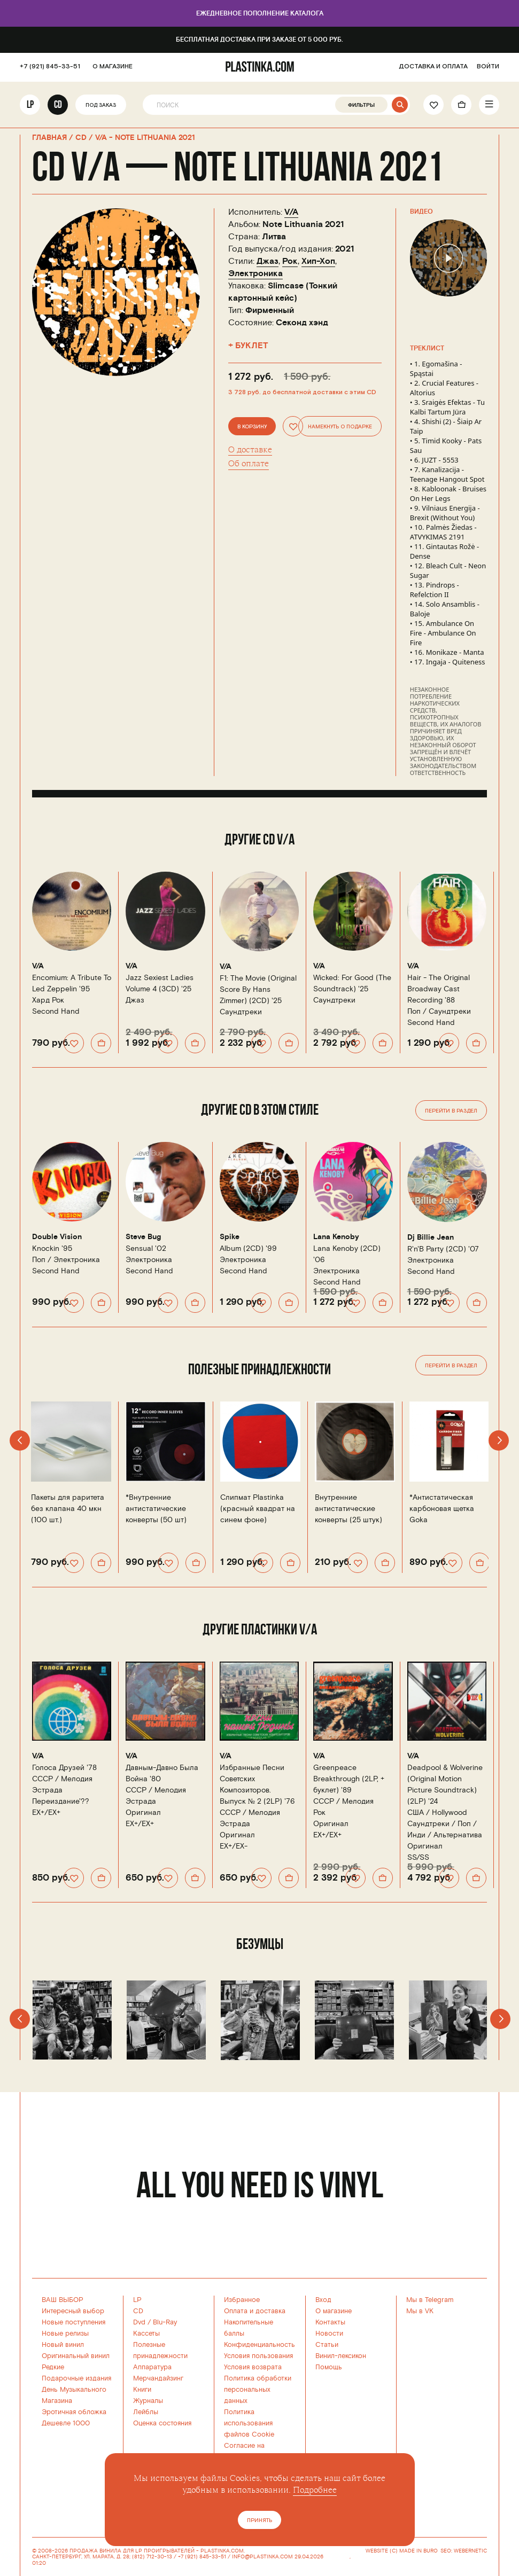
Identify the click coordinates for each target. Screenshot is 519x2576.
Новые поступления (73, 2322)
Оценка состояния (162, 2423)
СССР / (62, 1778)
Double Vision (57, 1237)
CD (58, 105)
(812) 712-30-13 (152, 2557)
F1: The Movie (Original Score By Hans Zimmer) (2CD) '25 (258, 989)
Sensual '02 (146, 1248)
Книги (142, 2389)
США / (437, 1812)
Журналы (148, 2401)
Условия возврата (253, 2367)
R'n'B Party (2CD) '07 (443, 1249)
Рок (290, 261)
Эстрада (47, 1790)
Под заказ (101, 106)
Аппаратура (152, 2367)
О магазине (333, 2311)
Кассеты (146, 2333)
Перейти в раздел (451, 1366)
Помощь (328, 2367)
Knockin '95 (52, 1248)
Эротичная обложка (74, 2412)
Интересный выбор (73, 2311)
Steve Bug (143, 1237)
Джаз (267, 261)
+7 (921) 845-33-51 (50, 67)
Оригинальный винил (76, 2356)
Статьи (326, 2344)
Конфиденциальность (259, 2344)
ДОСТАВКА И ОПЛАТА (433, 67)
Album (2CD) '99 (248, 1248)
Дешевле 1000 (66, 2423)
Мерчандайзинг (158, 2378)
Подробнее (315, 2490)
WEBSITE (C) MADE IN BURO (402, 2551)
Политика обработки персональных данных (257, 2389)
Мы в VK (419, 2311)
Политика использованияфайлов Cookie (249, 2423)
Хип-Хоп (318, 261)
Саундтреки (241, 1011)
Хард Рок (48, 1000)
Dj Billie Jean (430, 1237)
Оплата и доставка (254, 2311)
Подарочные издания (76, 2378)
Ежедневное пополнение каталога (259, 14)
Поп (414, 1011)
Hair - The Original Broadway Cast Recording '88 (438, 989)
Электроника (255, 273)
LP (30, 105)
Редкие (53, 2367)
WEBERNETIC (470, 2551)
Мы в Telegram (430, 2300)
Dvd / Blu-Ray (155, 2322)
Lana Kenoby (336, 1237)
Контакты (330, 2322)
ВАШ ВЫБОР (62, 2300)
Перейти (451, 1111)
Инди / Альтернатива (444, 1834)
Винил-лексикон (340, 2356)
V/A (291, 212)
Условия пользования (258, 2356)
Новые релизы (65, 2333)
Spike (229, 1237)
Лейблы (145, 2412)
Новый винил (63, 2344)
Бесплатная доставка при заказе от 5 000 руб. (259, 40)
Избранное (242, 2300)
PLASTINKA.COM (222, 2551)
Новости (329, 2333)
